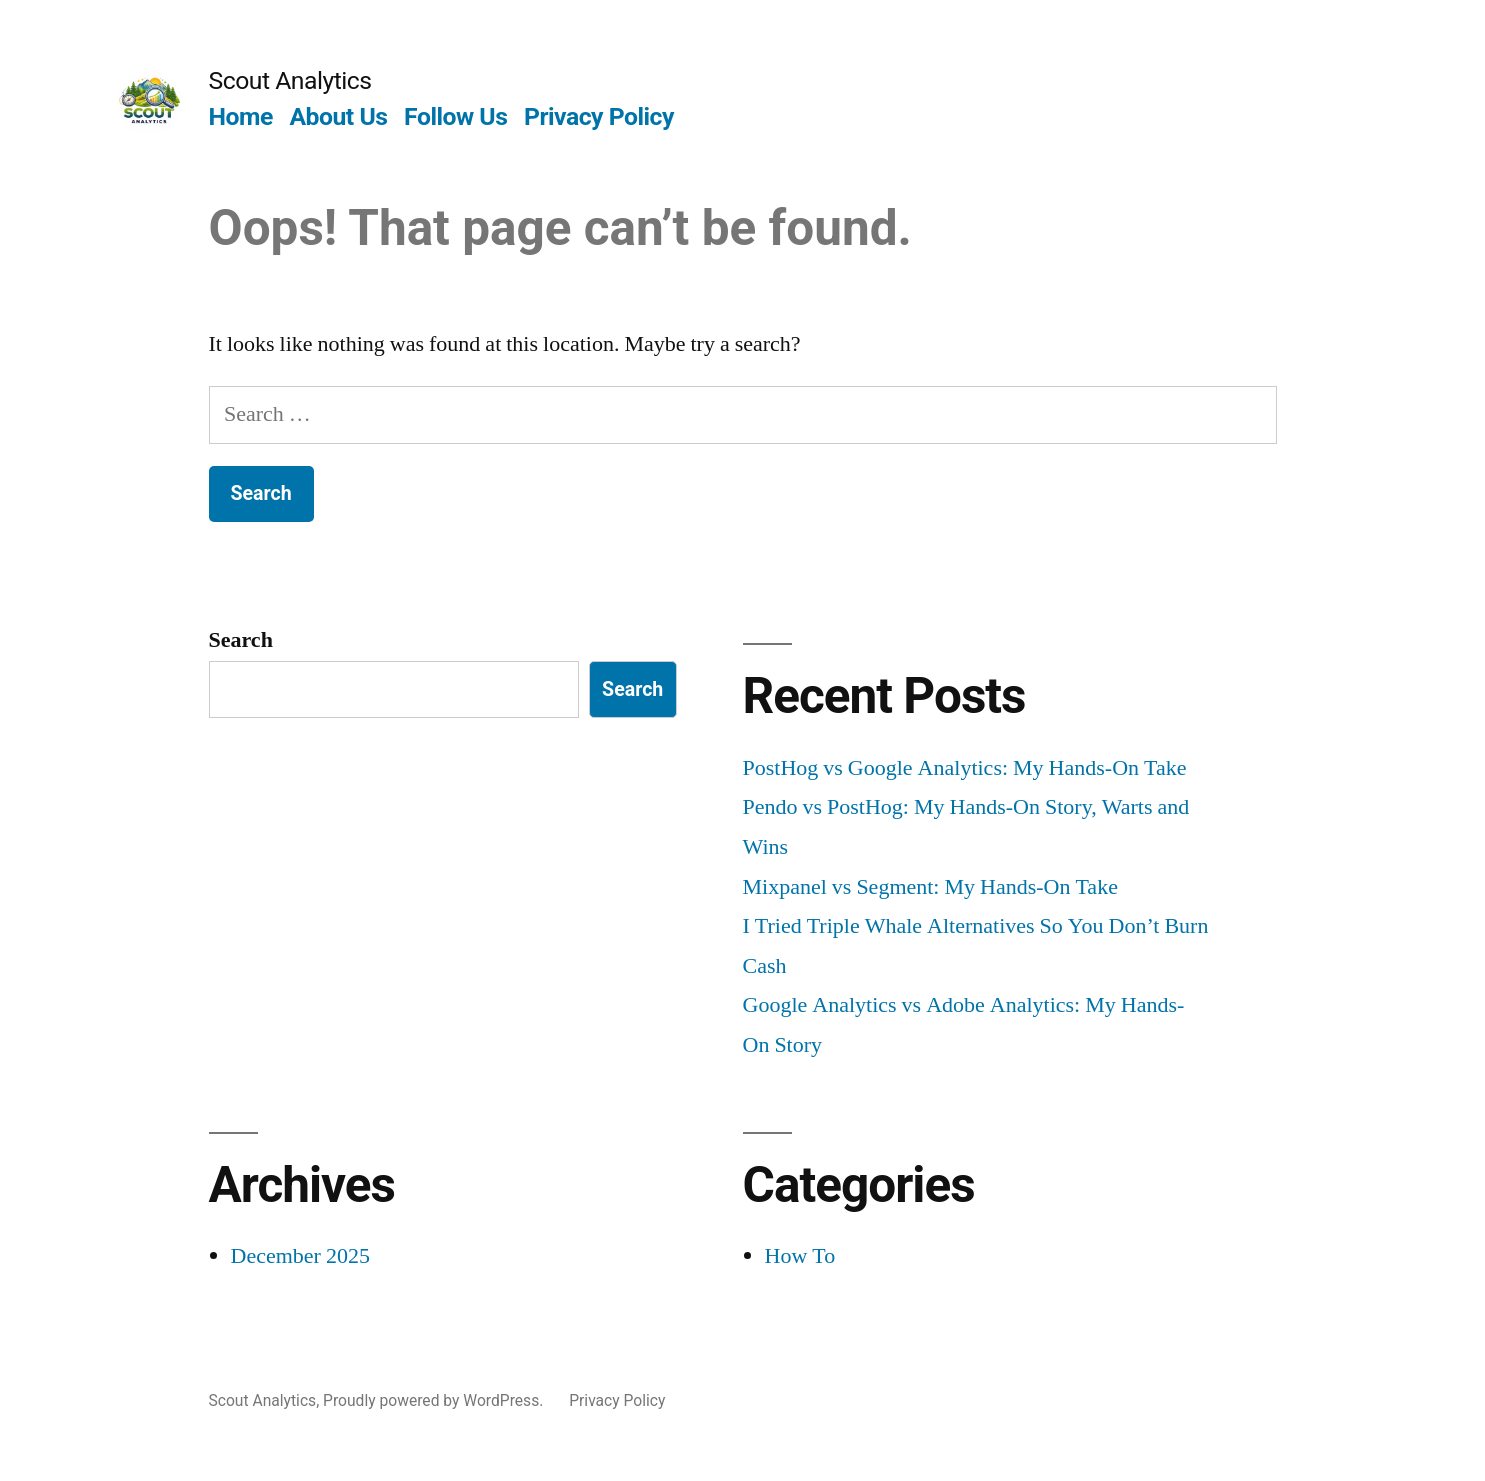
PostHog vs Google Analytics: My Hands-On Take (965, 768)
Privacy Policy (599, 116)
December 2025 (300, 1256)
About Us (338, 116)
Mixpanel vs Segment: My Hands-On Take (930, 887)
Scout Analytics (290, 80)
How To (800, 1256)
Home (241, 116)
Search (241, 640)
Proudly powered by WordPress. (435, 1400)
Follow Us (455, 116)
